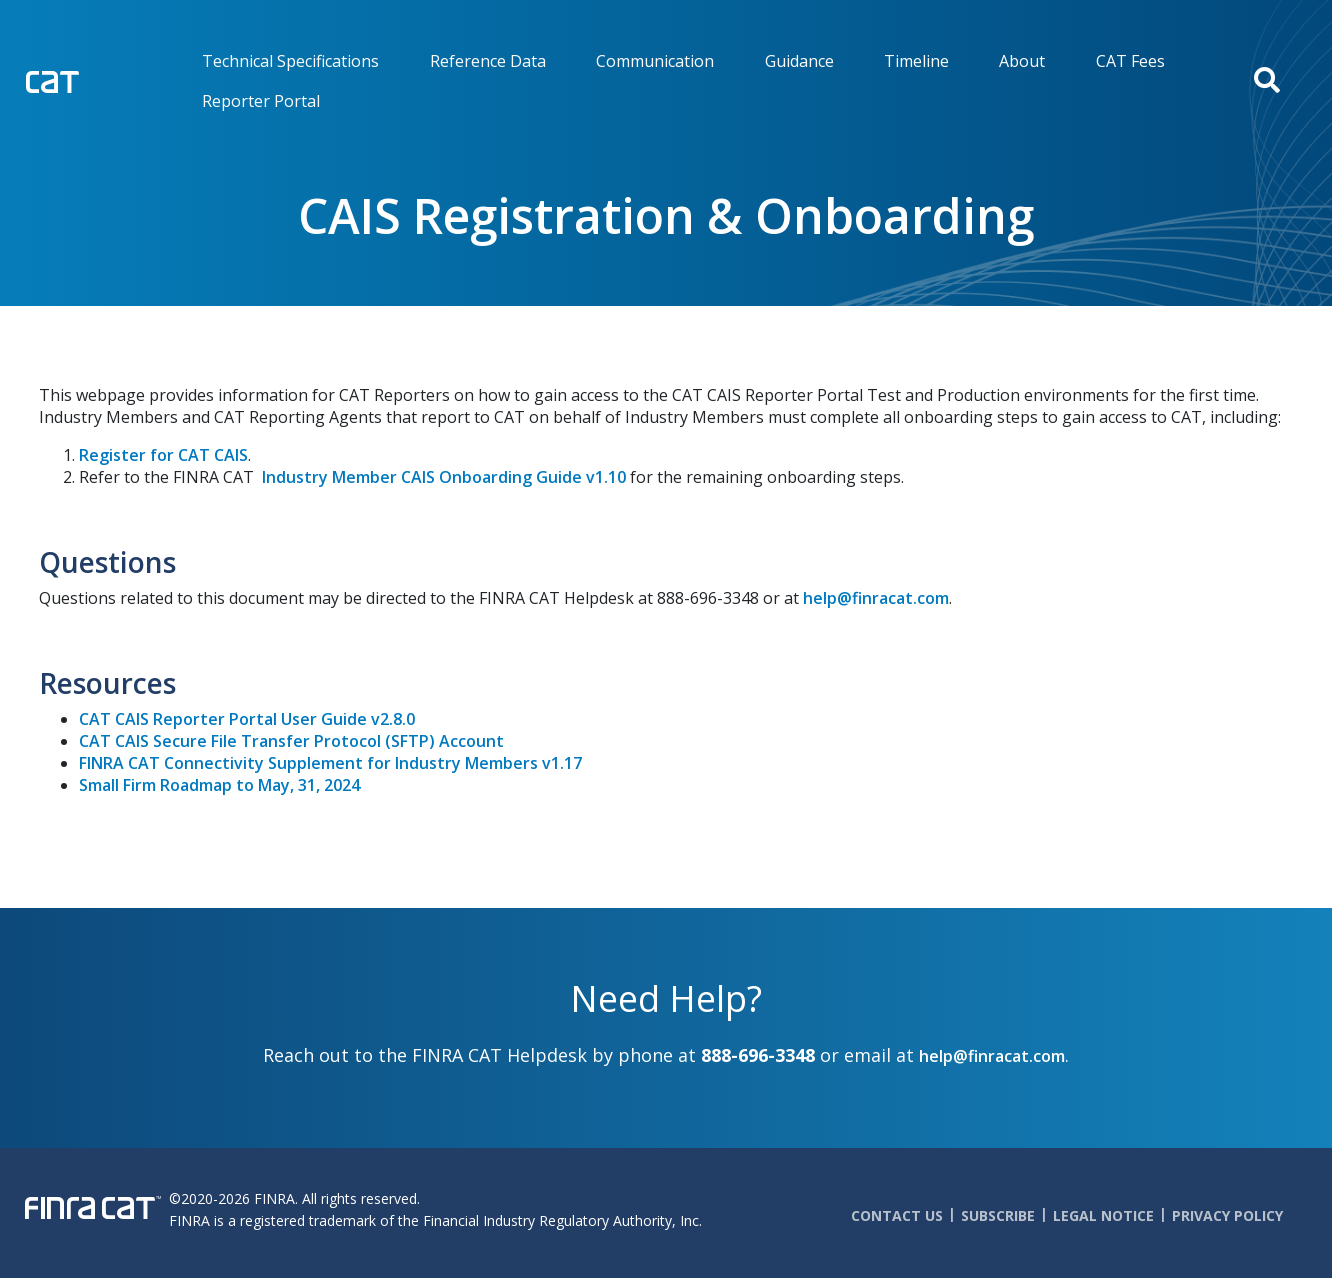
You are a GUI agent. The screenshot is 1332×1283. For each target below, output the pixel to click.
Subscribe (998, 1215)
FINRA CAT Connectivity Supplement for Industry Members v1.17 (330, 763)
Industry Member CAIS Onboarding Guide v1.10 (444, 477)
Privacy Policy (1227, 1215)
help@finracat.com (876, 598)
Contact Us (897, 1215)
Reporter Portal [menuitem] (261, 101)
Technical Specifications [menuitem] (290, 61)
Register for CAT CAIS (163, 455)
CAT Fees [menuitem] (1130, 61)
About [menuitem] (1022, 61)
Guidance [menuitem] (799, 61)
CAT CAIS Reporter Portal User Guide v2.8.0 (247, 719)
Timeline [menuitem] (916, 61)
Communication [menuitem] (655, 61)
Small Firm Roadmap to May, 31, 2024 (219, 785)
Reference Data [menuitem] (488, 61)
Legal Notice (1103, 1215)
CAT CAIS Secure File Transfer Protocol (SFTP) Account (291, 741)
